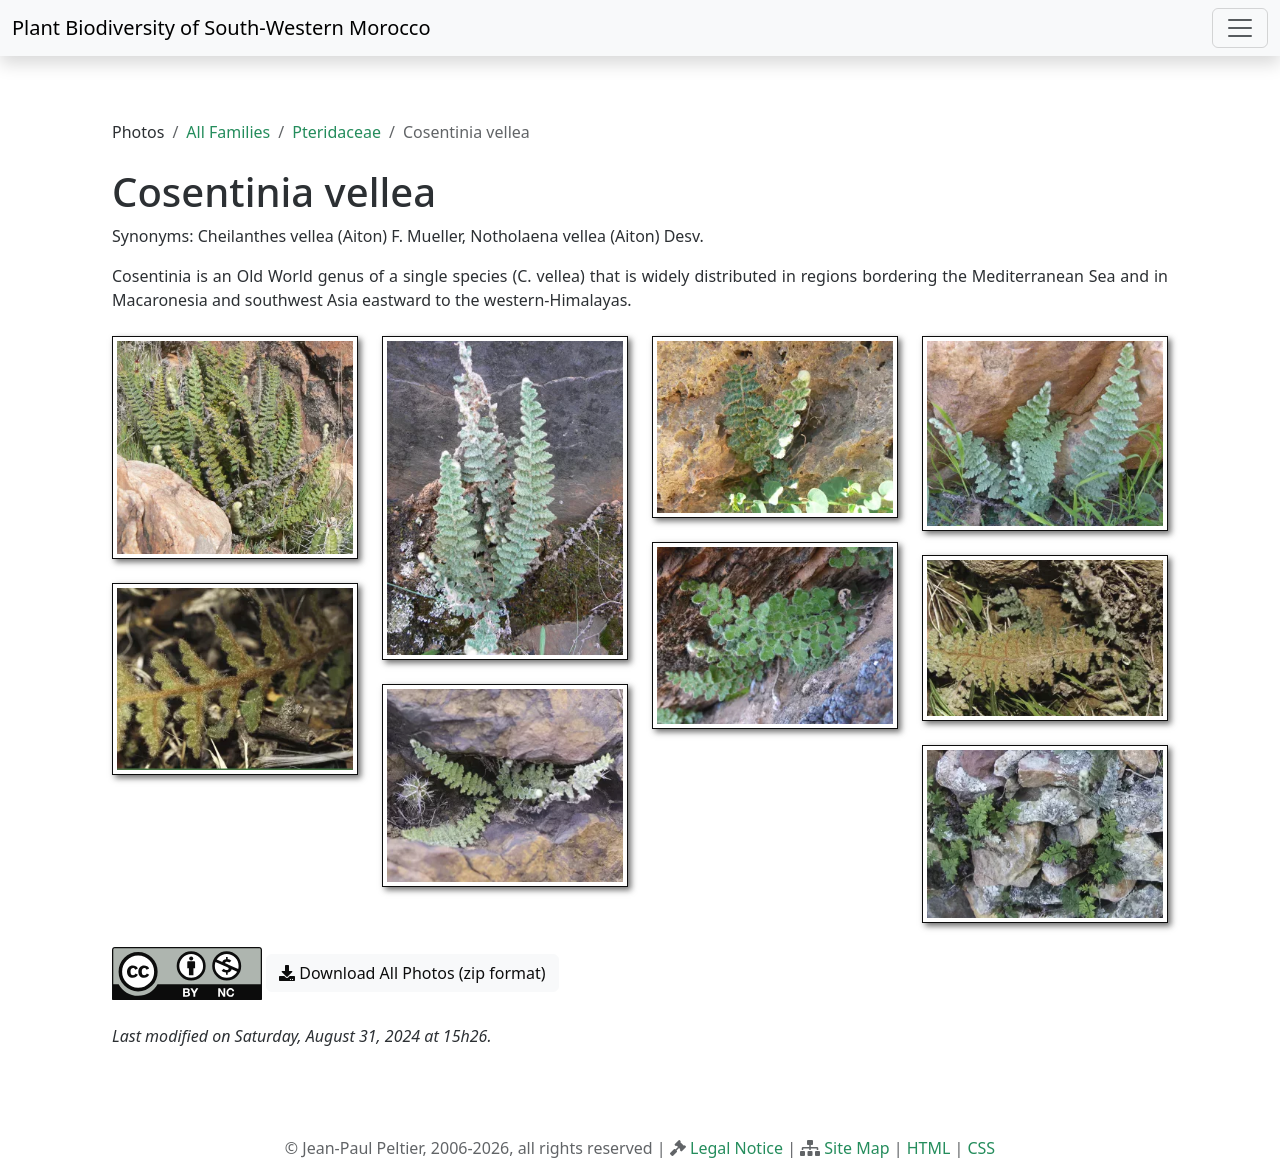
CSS (981, 1148)
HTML (929, 1148)
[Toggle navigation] (1240, 28)
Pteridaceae (336, 132)
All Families (228, 132)
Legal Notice (736, 1148)
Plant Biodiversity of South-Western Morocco (221, 27)
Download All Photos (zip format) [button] (412, 973)
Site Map (856, 1148)
